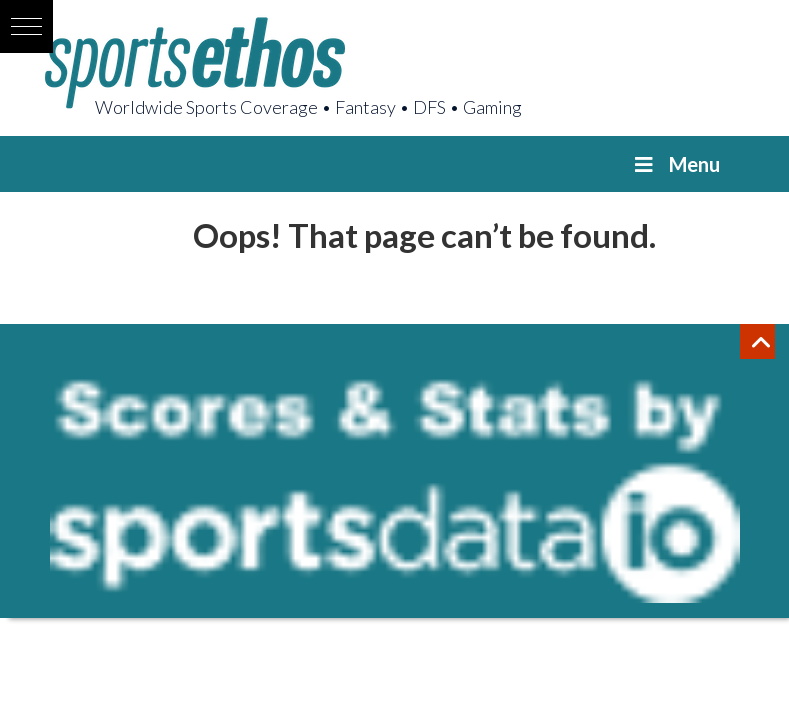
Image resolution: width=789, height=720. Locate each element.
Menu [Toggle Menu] (675, 164)
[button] (26, 26)
